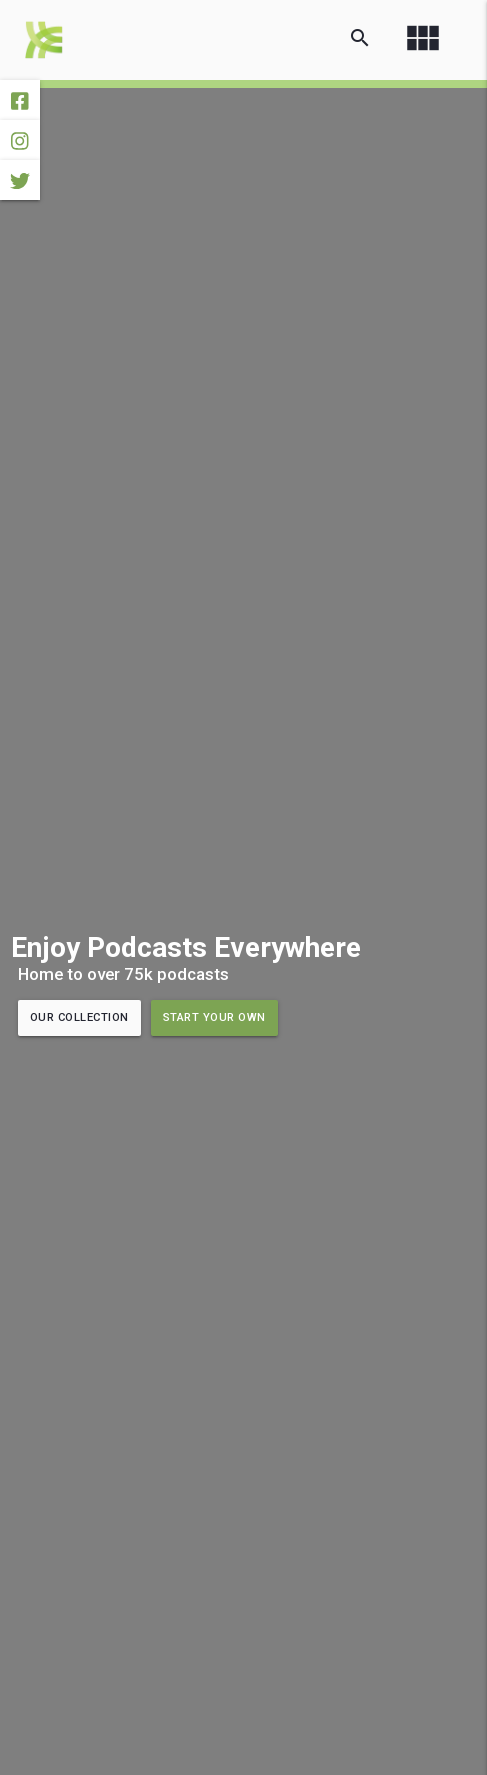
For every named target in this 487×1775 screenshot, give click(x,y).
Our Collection (79, 1017)
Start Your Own (214, 1017)
